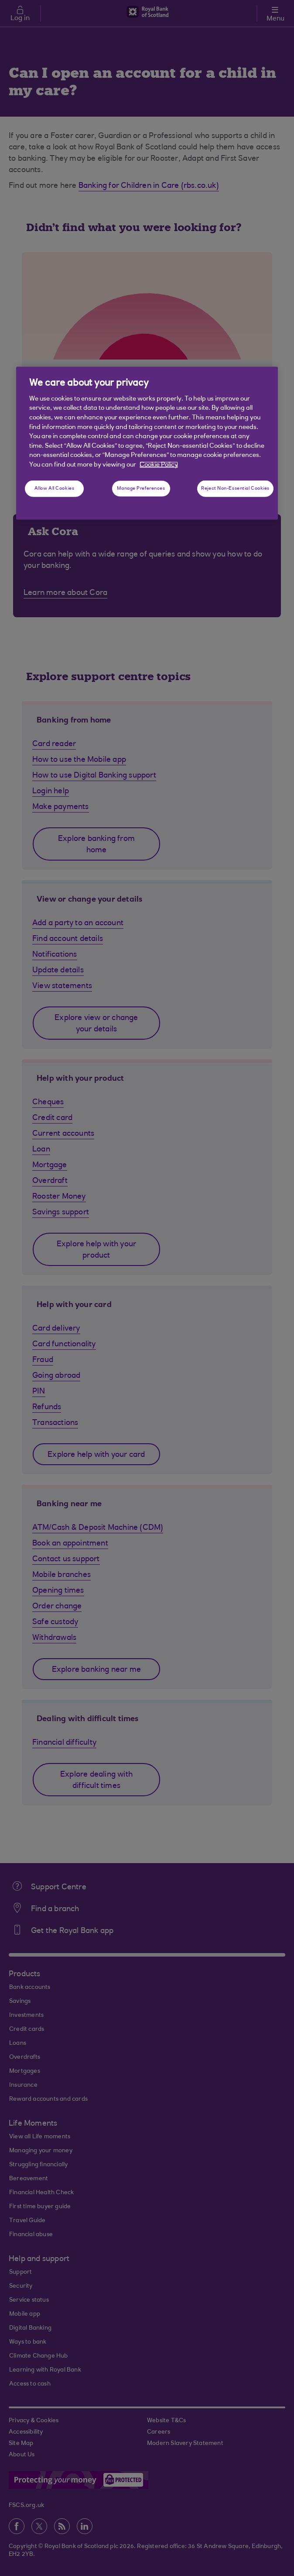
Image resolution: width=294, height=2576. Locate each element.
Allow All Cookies (54, 488)
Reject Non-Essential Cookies (235, 488)
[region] (147, 443)
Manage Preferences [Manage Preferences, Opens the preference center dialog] (141, 488)
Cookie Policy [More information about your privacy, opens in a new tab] (159, 464)
